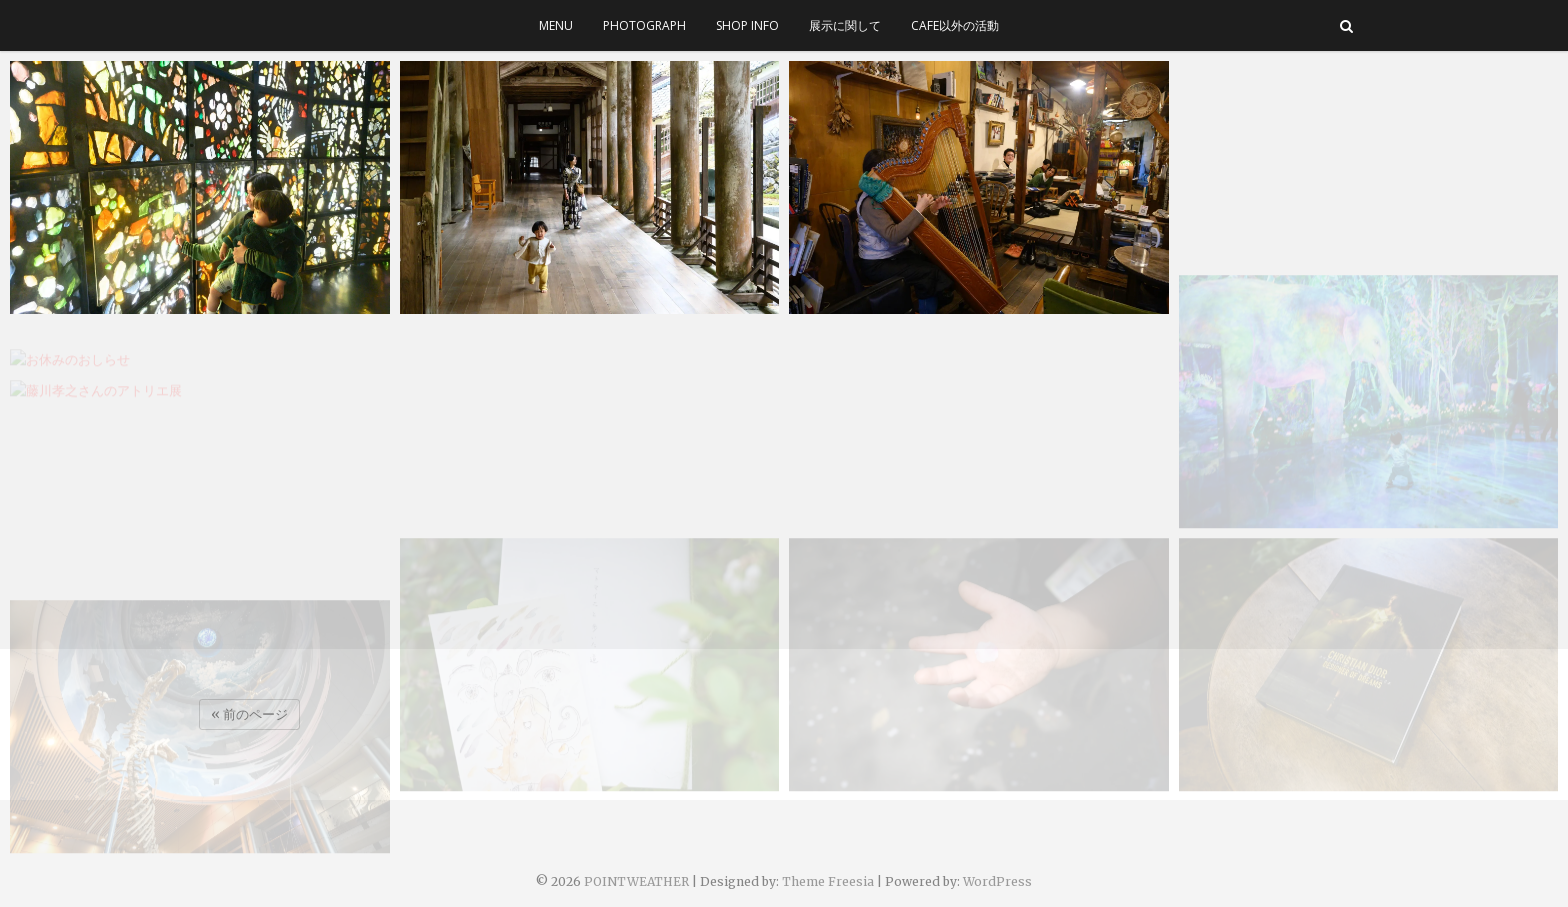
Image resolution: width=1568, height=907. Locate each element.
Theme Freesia (828, 881)
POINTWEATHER (636, 881)
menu (556, 25)
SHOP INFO (747, 25)
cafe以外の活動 (955, 25)
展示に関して (845, 25)
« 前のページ (249, 714)
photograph (644, 25)
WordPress (997, 881)
